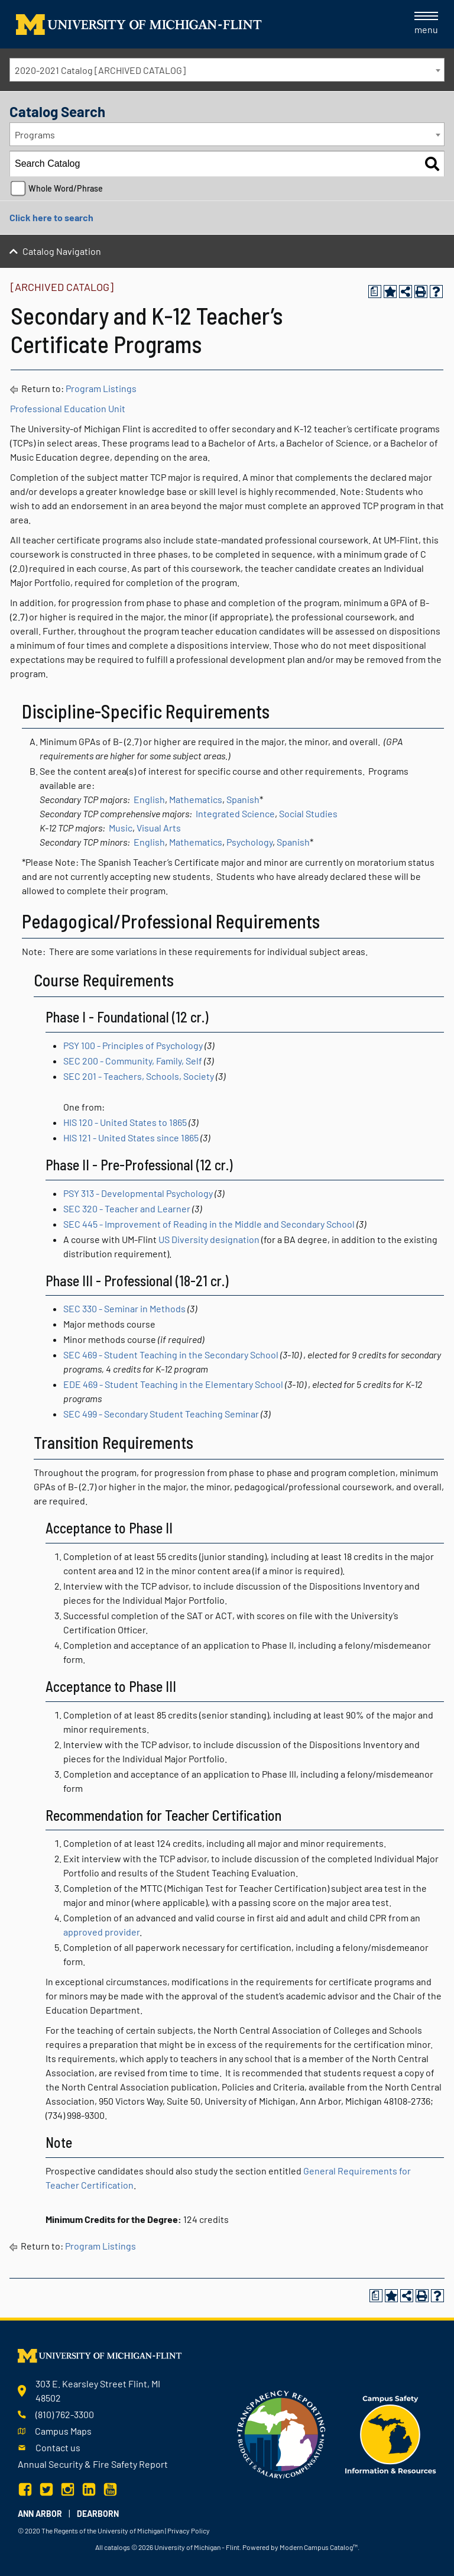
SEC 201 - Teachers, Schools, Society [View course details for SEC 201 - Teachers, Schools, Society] (138, 1076)
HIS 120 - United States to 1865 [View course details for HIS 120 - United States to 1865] (125, 1122)
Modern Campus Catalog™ (319, 2547)
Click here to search (51, 217)
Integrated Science (235, 813)
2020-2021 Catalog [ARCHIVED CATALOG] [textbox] (100, 70)
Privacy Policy (188, 2530)
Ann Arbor (40, 2514)
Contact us (57, 2447)
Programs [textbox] (35, 134)
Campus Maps (63, 2430)
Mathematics (195, 799)
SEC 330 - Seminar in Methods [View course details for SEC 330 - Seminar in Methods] (124, 1308)
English (149, 799)
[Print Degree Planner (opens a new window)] (374, 291)
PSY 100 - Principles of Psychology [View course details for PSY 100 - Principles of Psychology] (133, 1045)
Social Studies (308, 813)
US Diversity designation (209, 1239)
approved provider (101, 1931)
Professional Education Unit (67, 408)
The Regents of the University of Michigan (102, 2530)
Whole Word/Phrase (65, 188)
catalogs (117, 2547)
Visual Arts (159, 827)
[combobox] (227, 70)
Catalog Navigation (61, 251)
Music (120, 827)
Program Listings (101, 388)
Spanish (243, 799)
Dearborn (98, 2514)
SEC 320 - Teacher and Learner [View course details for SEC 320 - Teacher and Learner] (126, 1208)
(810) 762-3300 (64, 2414)
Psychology (249, 841)
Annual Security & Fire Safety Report (93, 2464)
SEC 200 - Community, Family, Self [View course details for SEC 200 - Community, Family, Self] (132, 1060)
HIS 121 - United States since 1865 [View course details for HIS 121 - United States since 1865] (131, 1137)
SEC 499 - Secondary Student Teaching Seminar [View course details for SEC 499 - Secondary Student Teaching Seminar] (161, 1413)
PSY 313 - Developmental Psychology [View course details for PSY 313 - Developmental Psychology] (138, 1193)
